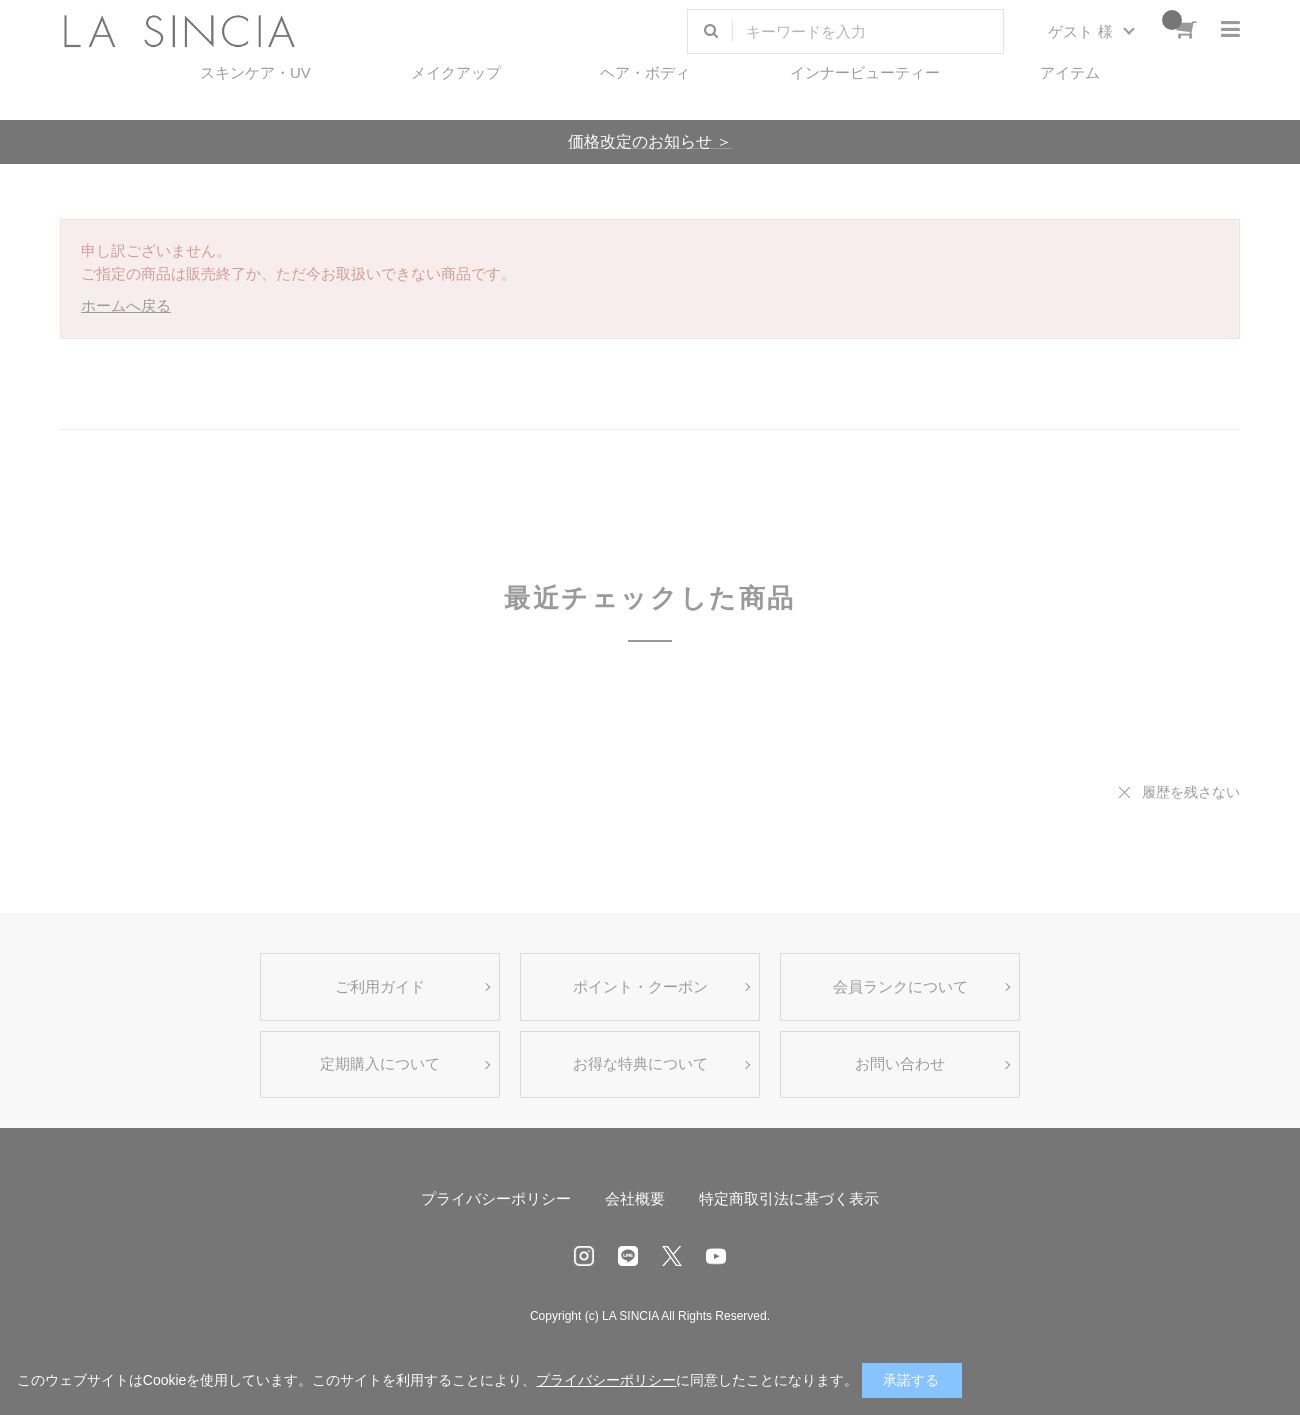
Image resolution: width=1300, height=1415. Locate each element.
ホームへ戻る (126, 305)
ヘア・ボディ (645, 72)
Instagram (584, 1256)
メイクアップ (456, 72)
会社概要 (635, 1198)
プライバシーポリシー (496, 1198)
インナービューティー (865, 72)
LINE (628, 1256)
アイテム (1070, 72)
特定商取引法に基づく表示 (789, 1198)
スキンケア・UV (255, 72)
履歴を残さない (1191, 792)
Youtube (716, 1256)
